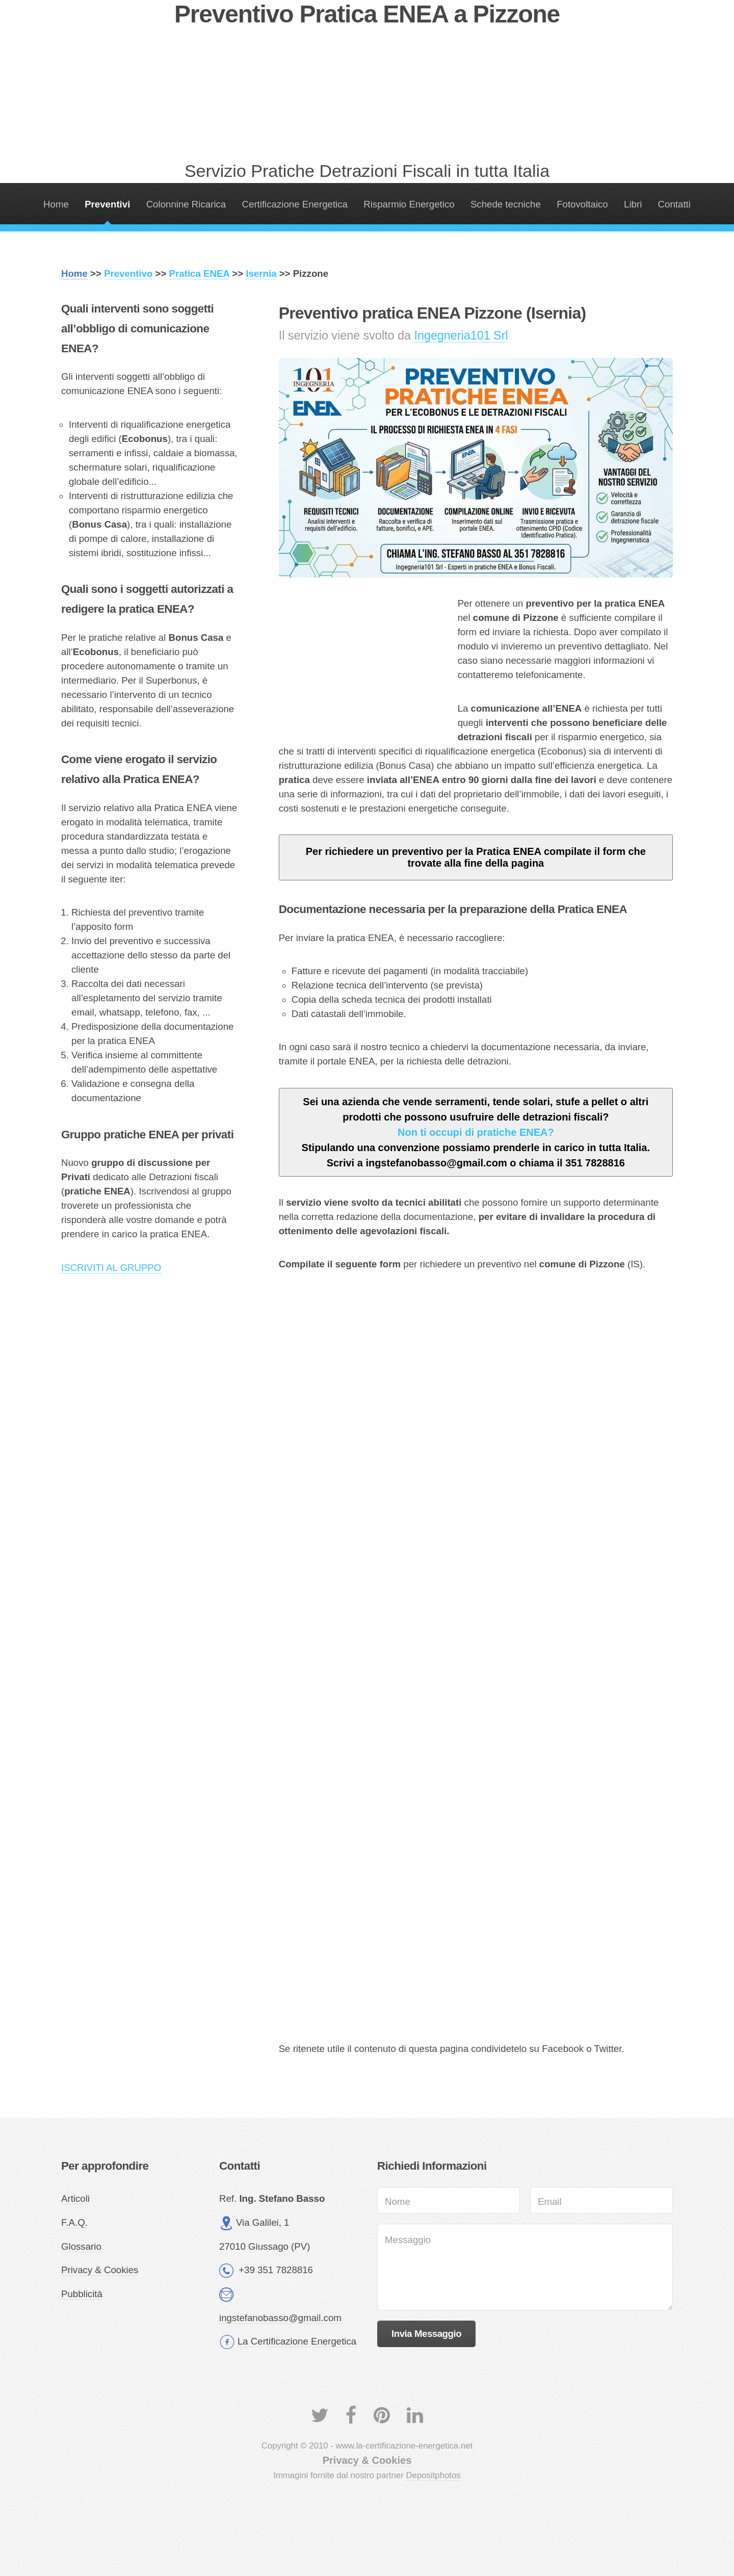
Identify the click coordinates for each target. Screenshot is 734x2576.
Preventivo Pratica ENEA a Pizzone (367, 14)
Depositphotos (433, 2475)
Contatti (674, 204)
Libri (633, 204)
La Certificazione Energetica (297, 2341)
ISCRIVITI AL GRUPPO (111, 1267)
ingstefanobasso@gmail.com (280, 2317)
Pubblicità (81, 2293)
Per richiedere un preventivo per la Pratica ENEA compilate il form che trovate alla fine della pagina (476, 857)
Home (56, 204)
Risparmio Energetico (408, 204)
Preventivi (107, 204)
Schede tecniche (505, 204)
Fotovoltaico (582, 204)
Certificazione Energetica (295, 204)
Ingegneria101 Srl (461, 335)
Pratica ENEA (199, 273)
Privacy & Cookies (99, 2270)
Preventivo (128, 273)
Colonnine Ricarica (186, 204)
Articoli (75, 2198)
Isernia (261, 273)
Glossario (81, 2246)
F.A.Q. (74, 2222)
